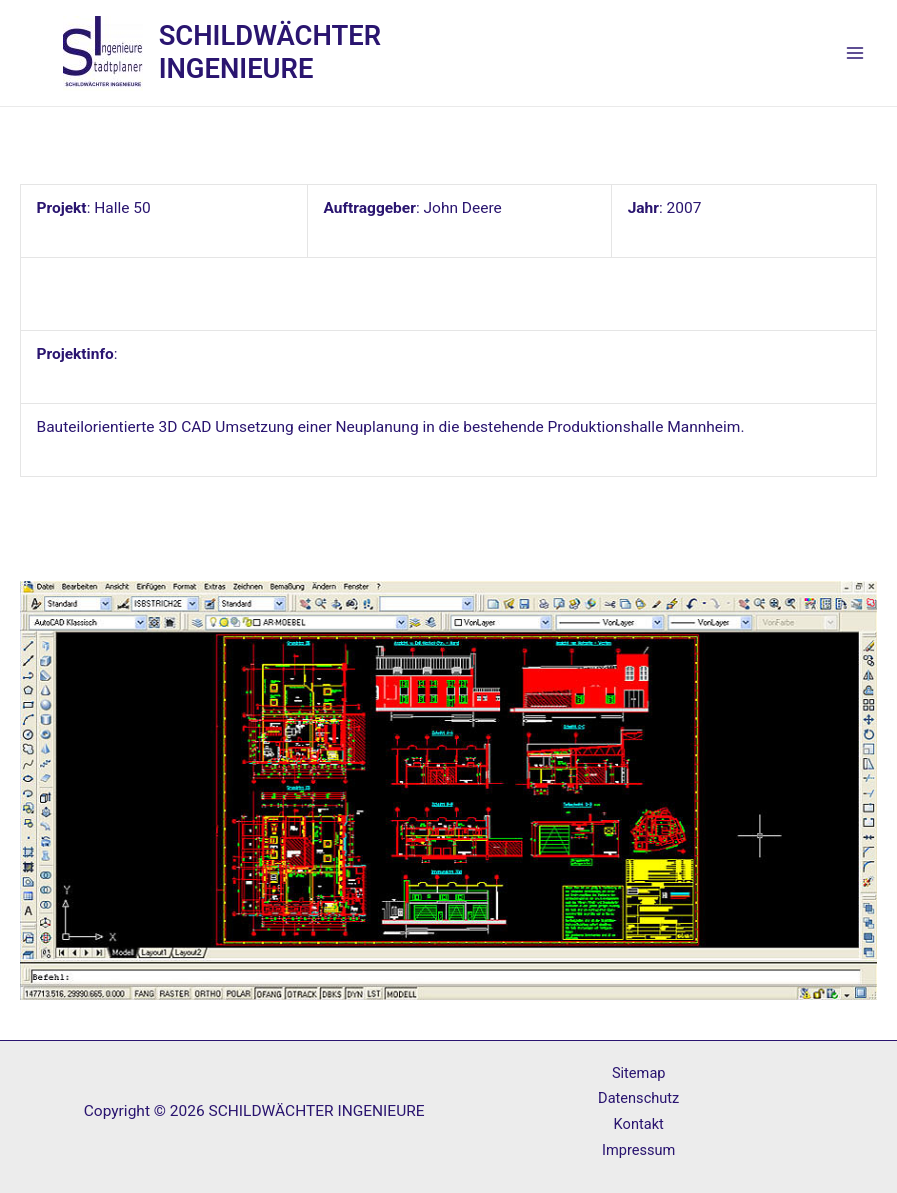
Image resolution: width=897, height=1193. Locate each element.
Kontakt (639, 1124)
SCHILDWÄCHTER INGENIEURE (270, 52)
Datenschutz (638, 1098)
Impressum (638, 1150)
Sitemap (639, 1073)
